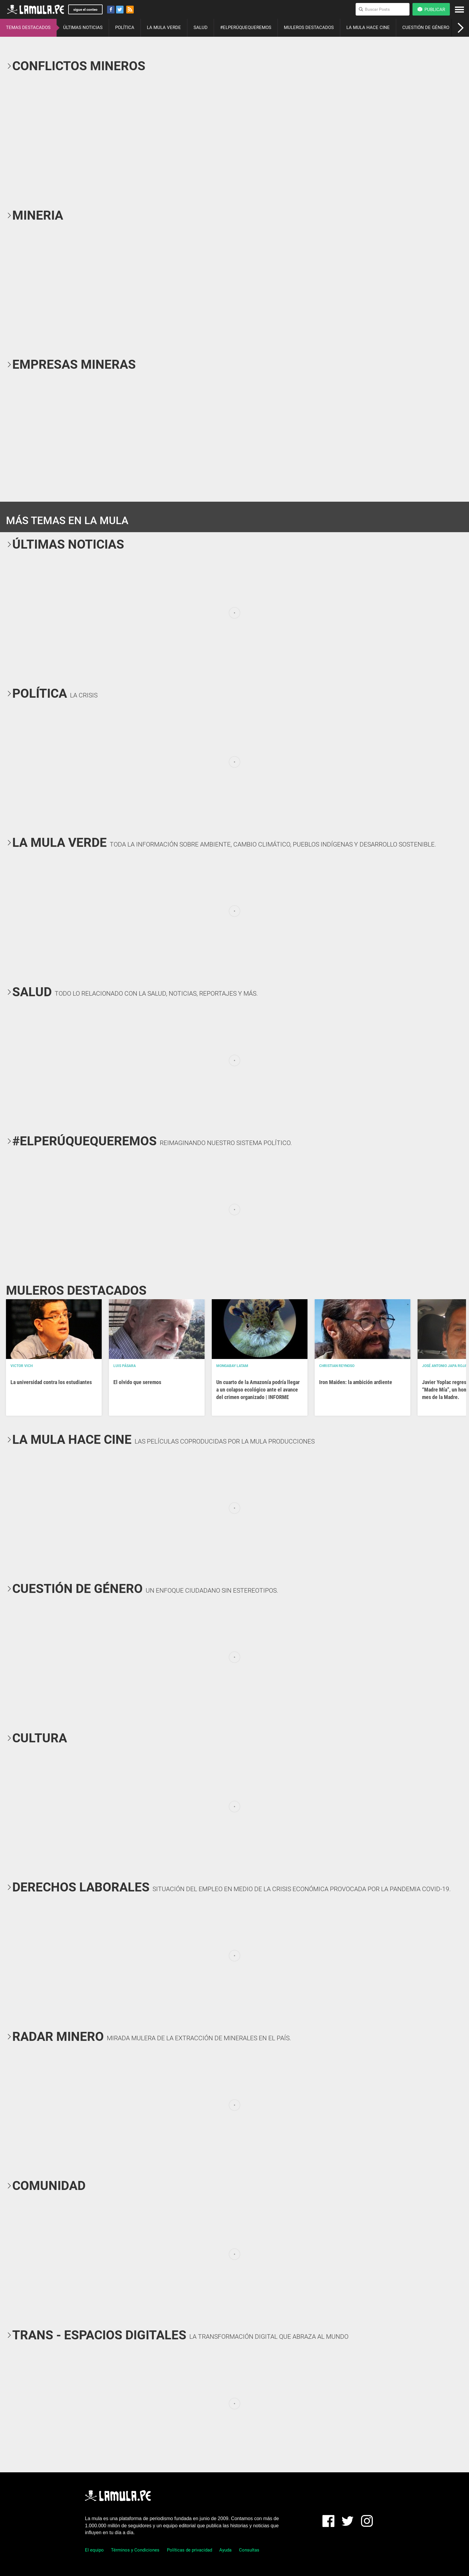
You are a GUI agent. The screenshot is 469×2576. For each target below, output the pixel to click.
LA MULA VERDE (164, 27)
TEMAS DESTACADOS (28, 27)
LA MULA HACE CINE (368, 27)
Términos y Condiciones (135, 2550)
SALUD (201, 27)
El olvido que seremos (137, 1382)
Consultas (249, 2550)
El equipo (94, 2550)
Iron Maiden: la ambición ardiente (355, 1382)
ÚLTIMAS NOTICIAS (83, 27)
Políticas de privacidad (189, 2550)
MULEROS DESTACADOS (309, 27)
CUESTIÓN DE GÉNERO (425, 27)
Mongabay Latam (232, 1366)
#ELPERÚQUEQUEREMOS (245, 27)
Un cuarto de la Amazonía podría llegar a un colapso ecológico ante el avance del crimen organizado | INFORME (258, 1389)
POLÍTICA (124, 27)
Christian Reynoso (336, 1366)
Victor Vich (21, 1366)
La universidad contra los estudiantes (51, 1382)
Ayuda (225, 2550)
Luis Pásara (124, 1366)
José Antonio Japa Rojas (445, 1366)
